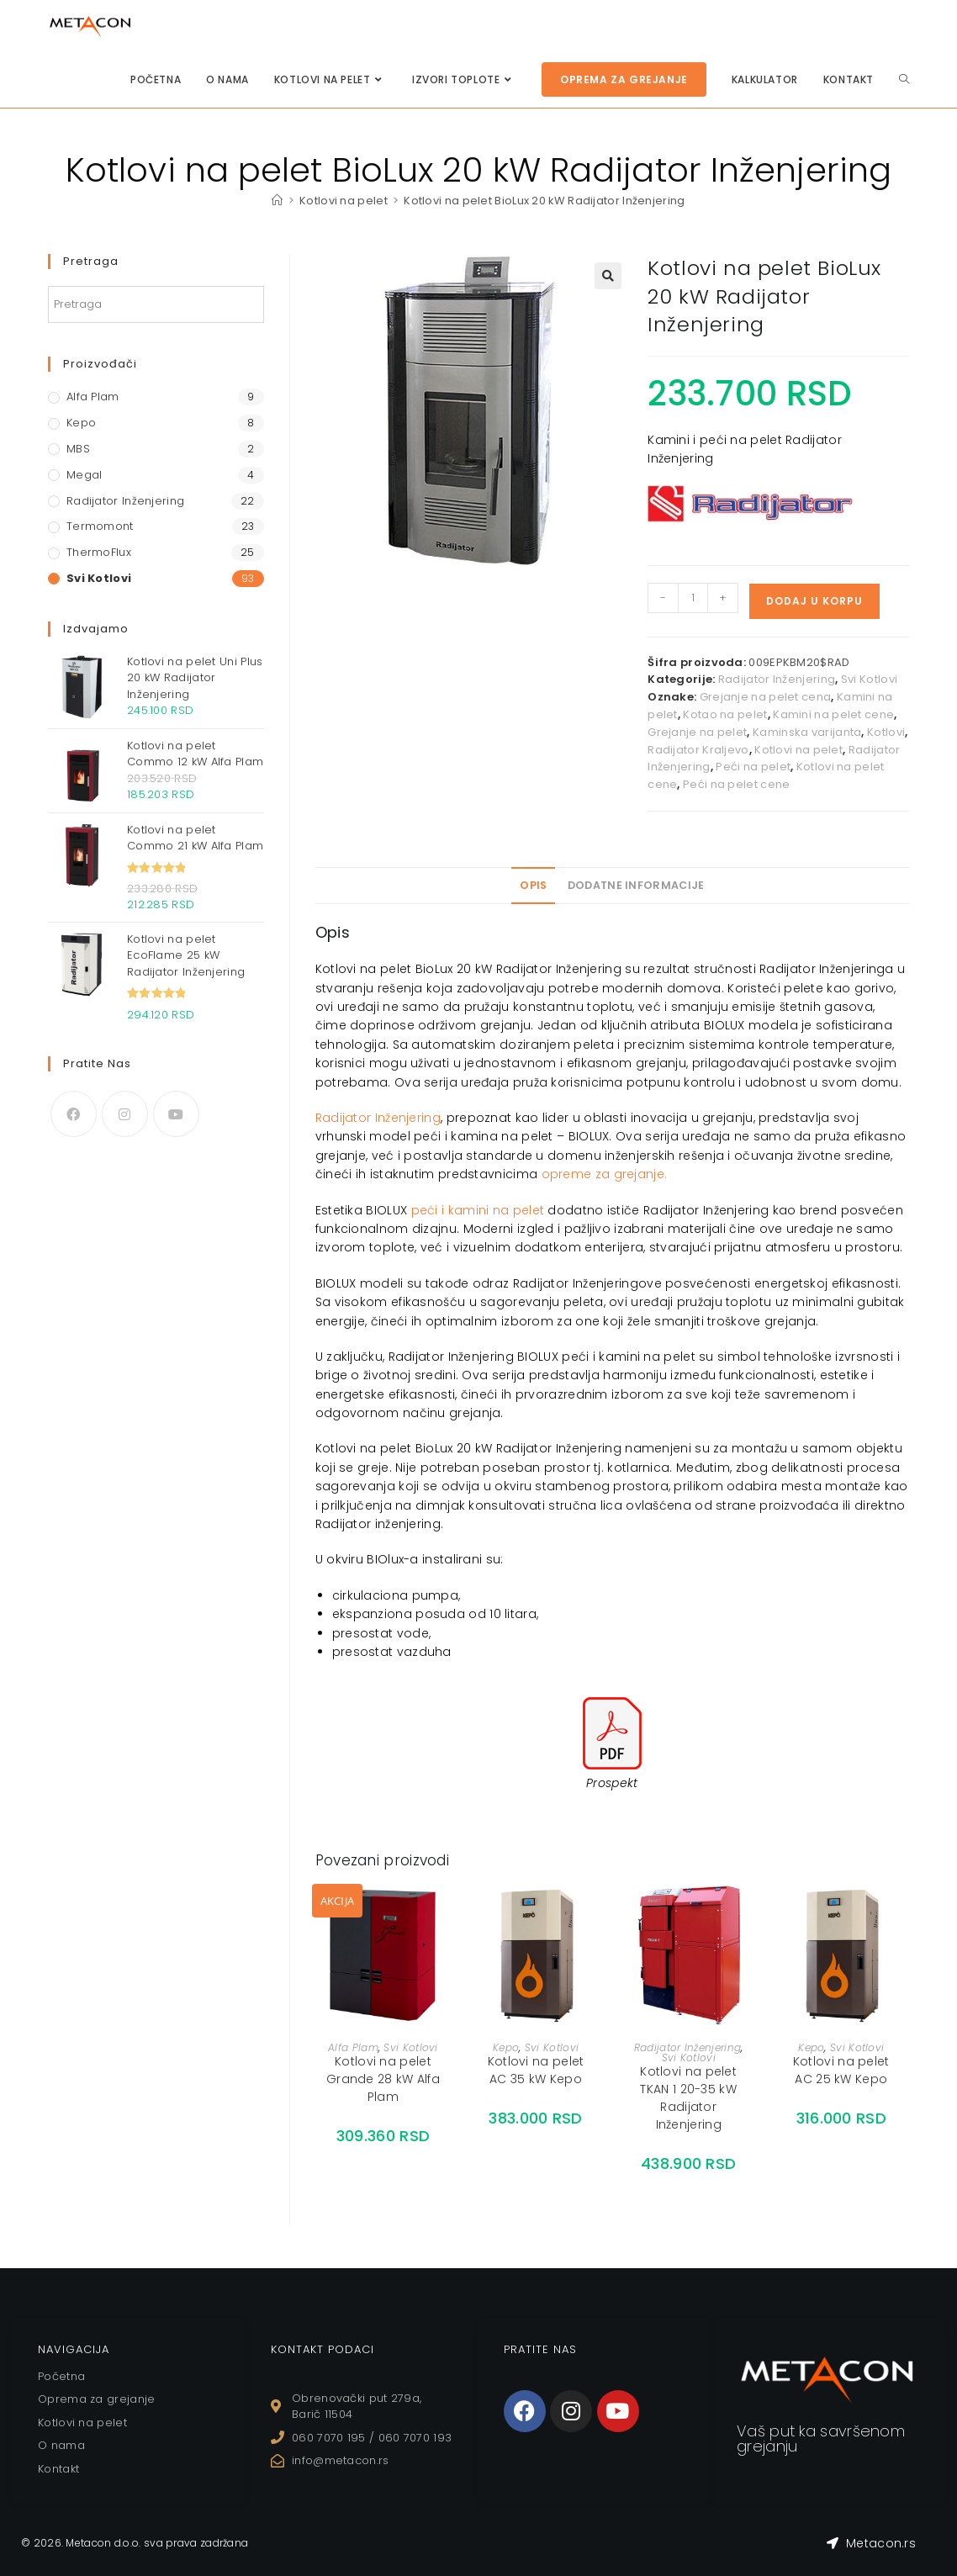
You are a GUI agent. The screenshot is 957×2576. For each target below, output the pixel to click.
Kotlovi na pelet (798, 750)
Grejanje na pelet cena (766, 697)
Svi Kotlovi (869, 679)
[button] (608, 275)
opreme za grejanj (599, 1174)
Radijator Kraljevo (698, 750)
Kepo (506, 2047)
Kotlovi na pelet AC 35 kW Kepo (536, 2070)
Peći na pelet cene (736, 784)
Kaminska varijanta (807, 732)
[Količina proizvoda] (693, 598)
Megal (84, 475)
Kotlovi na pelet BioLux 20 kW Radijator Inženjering (544, 201)
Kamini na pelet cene (833, 714)
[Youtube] (176, 1114)
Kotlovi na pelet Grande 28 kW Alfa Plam (383, 2079)
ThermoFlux (98, 552)
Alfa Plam (353, 2047)
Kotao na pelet (725, 714)
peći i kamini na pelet (478, 1210)
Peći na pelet (753, 767)
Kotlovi (886, 732)
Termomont (100, 526)
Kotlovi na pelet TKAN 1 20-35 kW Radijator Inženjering (688, 2098)
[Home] (277, 201)
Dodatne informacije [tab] (636, 885)
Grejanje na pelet (697, 732)
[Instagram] (125, 1114)
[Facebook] (73, 1114)
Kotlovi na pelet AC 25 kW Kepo (841, 2070)
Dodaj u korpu (814, 601)
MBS (78, 449)
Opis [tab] (533, 885)
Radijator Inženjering (776, 679)
